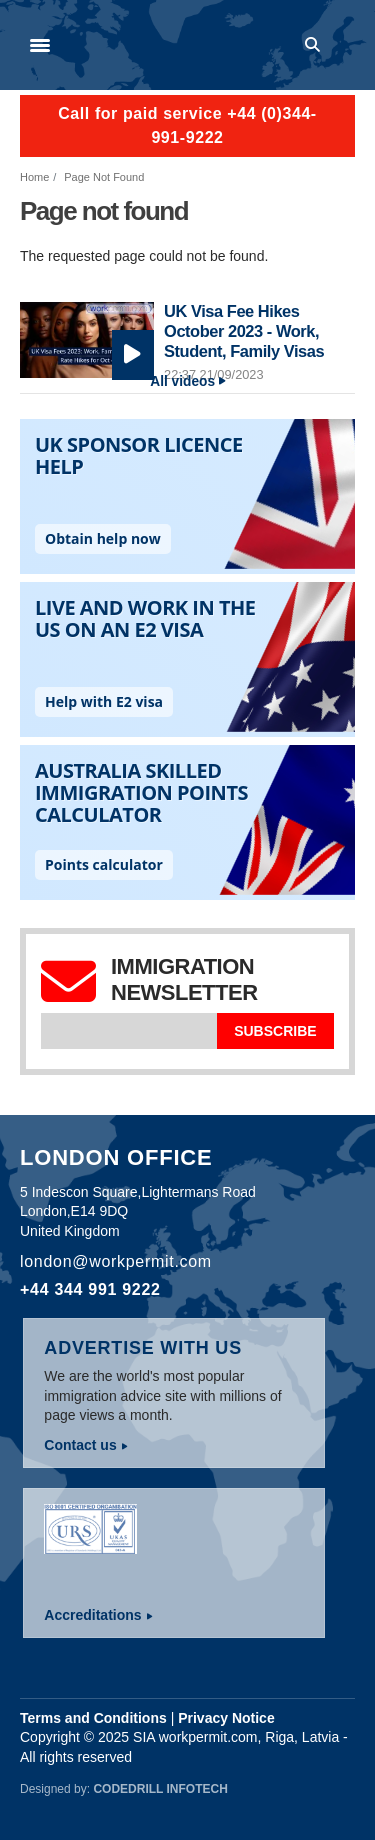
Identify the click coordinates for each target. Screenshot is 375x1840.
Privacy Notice (226, 1718)
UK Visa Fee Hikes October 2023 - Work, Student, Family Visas (244, 330)
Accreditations (92, 1615)
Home (34, 177)
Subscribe (275, 1031)
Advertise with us (143, 1348)
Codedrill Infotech (160, 1789)
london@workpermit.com (116, 1261)
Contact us (80, 1445)
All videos (182, 381)
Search (316, 45)
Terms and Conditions (93, 1718)
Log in (346, 45)
